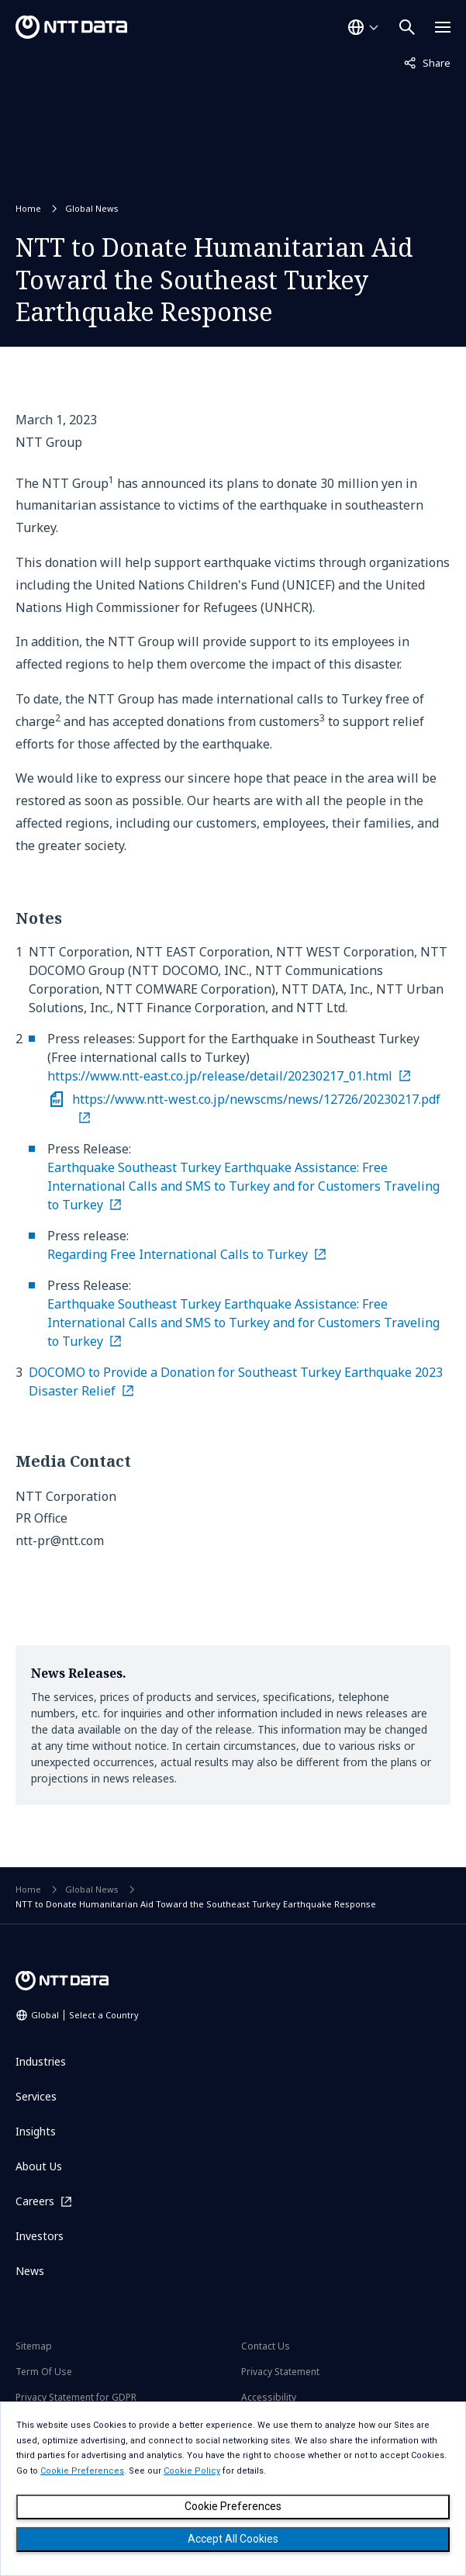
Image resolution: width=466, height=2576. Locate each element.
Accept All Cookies (233, 2539)
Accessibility (268, 2397)
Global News (92, 208)
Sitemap (34, 2346)
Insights (36, 2131)
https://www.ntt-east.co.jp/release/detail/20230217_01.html (219, 1075)
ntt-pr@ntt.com (60, 1540)
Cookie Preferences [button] (82, 2471)
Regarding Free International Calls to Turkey (177, 1254)
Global (85, 2015)
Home (28, 208)
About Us (39, 2166)
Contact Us (265, 2346)
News (30, 2270)
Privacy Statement (280, 2371)
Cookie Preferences (233, 2506)
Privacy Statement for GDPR (76, 2397)
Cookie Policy (192, 2471)
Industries (41, 2061)
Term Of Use (44, 2371)
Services (36, 2096)
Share (427, 62)
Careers (35, 2201)
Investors (40, 2235)
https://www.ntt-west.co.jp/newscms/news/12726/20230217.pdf (256, 1099)
